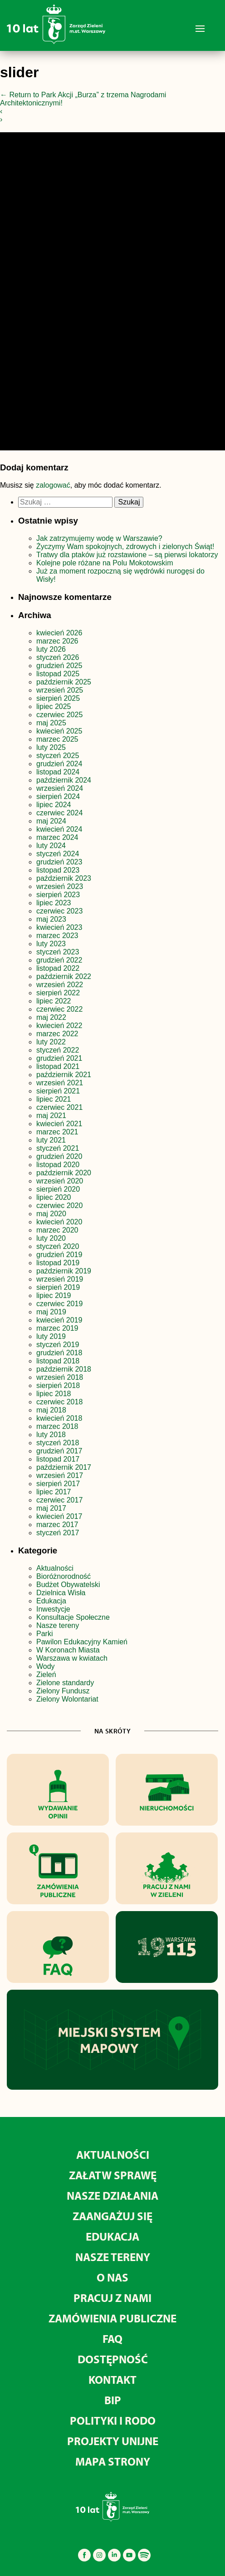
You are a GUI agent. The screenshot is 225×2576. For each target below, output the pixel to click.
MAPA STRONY (112, 2461)
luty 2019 (51, 1336)
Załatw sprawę (113, 2175)
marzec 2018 (57, 1426)
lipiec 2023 (53, 903)
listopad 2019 (57, 1263)
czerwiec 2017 (59, 1500)
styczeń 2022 (57, 1050)
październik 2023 (63, 878)
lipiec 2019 (53, 1295)
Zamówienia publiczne (112, 2318)
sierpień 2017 (58, 1484)
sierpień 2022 (58, 993)
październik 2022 (63, 976)
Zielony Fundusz (62, 1691)
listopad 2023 (57, 870)
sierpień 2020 (58, 1189)
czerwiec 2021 (59, 1107)
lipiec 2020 (53, 1197)
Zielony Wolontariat (67, 1699)
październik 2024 (63, 780)
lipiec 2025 (53, 706)
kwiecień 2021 (59, 1124)
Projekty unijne (112, 2441)
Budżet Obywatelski (68, 1584)
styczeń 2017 (57, 1533)
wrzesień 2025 (59, 690)
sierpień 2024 (58, 796)
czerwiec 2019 (59, 1304)
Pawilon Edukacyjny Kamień (81, 1642)
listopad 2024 (57, 772)
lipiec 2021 (53, 1099)
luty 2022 (51, 1042)
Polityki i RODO (113, 2420)
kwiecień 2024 (59, 829)
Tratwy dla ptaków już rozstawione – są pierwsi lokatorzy (127, 555)
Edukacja (51, 1601)
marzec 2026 (57, 641)
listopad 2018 (57, 1361)
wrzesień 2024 (59, 788)
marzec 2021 (57, 1132)
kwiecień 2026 (59, 633)
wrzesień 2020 (59, 1181)
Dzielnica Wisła (60, 1593)
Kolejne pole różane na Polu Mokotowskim (105, 563)
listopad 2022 (57, 968)
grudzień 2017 (59, 1451)
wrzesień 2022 (59, 984)
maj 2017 (51, 1508)
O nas (112, 2277)
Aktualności (54, 1568)
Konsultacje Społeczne (73, 1617)
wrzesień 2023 (59, 886)
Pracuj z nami (112, 2298)
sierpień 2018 (58, 1385)
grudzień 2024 (59, 764)
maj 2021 (51, 1115)
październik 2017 (63, 1467)
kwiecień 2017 (59, 1516)
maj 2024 (51, 821)
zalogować (53, 485)
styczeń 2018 (57, 1443)
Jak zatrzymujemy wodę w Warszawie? (99, 538)
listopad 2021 (57, 1066)
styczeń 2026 (57, 657)
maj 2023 (51, 919)
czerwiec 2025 (59, 715)
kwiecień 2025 (59, 731)
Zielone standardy (65, 1683)
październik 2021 (63, 1074)
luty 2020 (51, 1238)
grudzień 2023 (59, 862)
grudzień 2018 (59, 1353)
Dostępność (113, 2359)
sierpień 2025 (58, 698)
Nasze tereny (57, 1625)
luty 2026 (51, 649)
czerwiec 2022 (59, 1009)
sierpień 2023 (58, 895)
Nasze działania (112, 2195)
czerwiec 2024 (59, 813)
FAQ (112, 2338)
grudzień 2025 (59, 665)
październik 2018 (63, 1369)
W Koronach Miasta (68, 1650)
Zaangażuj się (112, 2216)
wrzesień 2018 (59, 1377)
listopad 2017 (57, 1459)
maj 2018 (51, 1410)
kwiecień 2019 (59, 1320)
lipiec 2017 (53, 1492)
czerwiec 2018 (59, 1402)
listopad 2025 (57, 674)
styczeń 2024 (57, 854)
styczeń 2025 (57, 755)
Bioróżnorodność (63, 1576)
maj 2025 (51, 723)
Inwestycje (53, 1609)
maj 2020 (51, 1214)
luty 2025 (51, 747)
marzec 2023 (57, 935)
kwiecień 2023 (59, 927)
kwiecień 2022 (59, 1025)
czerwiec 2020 (59, 1205)
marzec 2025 (57, 739)
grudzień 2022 (59, 960)
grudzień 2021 (59, 1058)
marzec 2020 (57, 1230)
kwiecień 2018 (59, 1418)
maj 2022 (51, 1017)
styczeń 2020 (57, 1246)
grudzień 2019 (59, 1254)
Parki (44, 1633)
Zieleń (46, 1674)
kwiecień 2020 (59, 1222)
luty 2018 (51, 1434)
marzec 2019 (57, 1328)
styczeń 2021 (57, 1148)
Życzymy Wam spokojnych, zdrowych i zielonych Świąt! (126, 546)
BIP (112, 2400)
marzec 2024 (57, 837)
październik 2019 (63, 1271)
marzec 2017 (57, 1524)
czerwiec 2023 (59, 911)
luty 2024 (51, 845)
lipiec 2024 (53, 805)
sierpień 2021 (58, 1091)
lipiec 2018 (53, 1394)
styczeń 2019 (57, 1344)
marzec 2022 (57, 1034)
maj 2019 (51, 1312)
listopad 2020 (57, 1164)
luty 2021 (51, 1140)
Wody (45, 1666)
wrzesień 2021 (59, 1083)
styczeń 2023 (57, 952)
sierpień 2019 (58, 1287)
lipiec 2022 (53, 1001)
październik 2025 (63, 682)
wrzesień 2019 (59, 1279)
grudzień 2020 (59, 1156)
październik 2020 (63, 1173)
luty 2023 (51, 944)
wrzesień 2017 (59, 1475)
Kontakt (112, 2379)
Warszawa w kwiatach (72, 1658)
